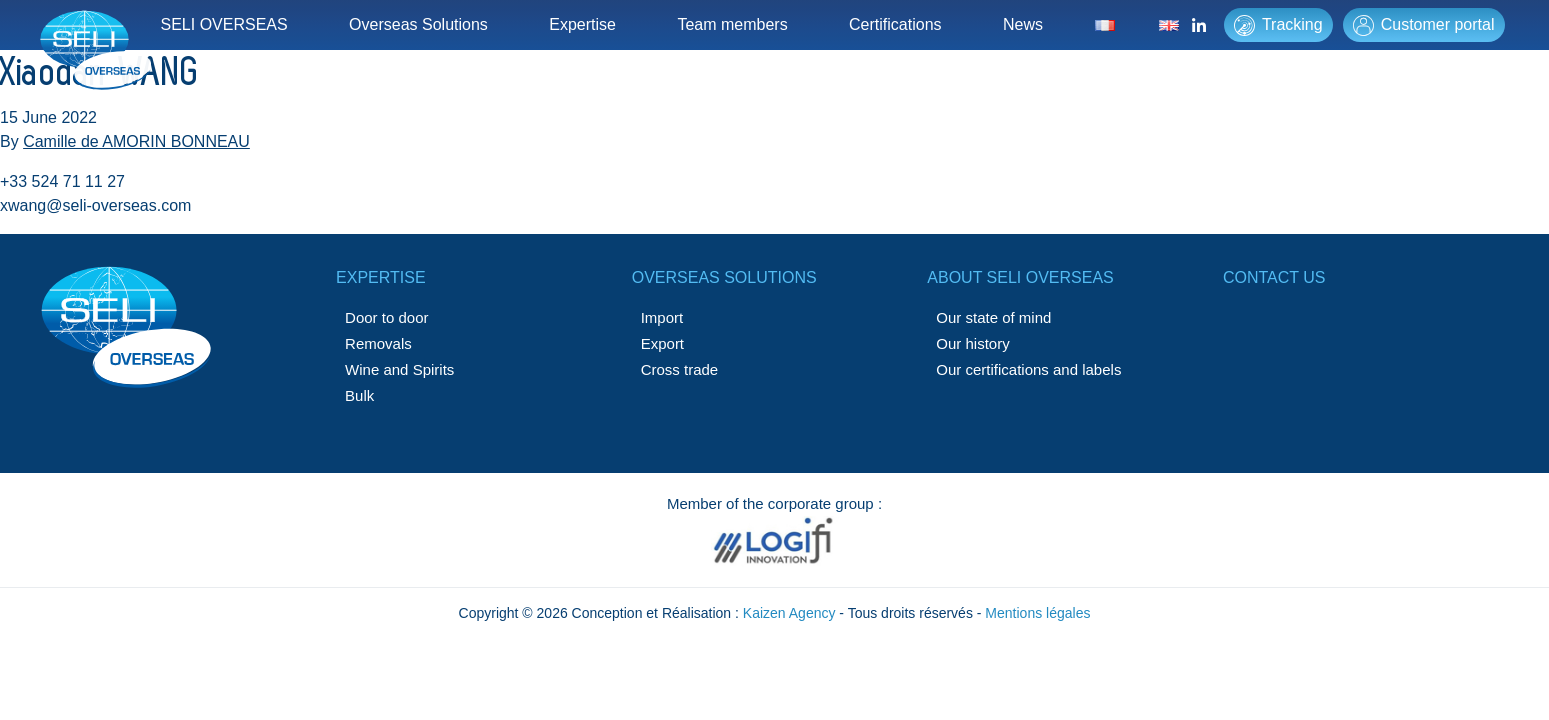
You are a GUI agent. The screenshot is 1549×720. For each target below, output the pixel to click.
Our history (972, 343)
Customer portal (1424, 25)
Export (662, 343)
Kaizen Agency (789, 613)
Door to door (386, 317)
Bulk (359, 395)
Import (662, 317)
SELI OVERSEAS (224, 24)
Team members (732, 24)
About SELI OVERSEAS (1020, 277)
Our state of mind (993, 317)
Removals (378, 343)
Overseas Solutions (418, 24)
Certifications (895, 24)
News (1023, 24)
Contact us (1274, 277)
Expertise (582, 24)
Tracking (1278, 25)
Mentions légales (1037, 613)
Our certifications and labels (1028, 369)
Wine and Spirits (399, 369)
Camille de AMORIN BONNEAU (136, 141)
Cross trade (680, 369)
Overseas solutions (724, 277)
